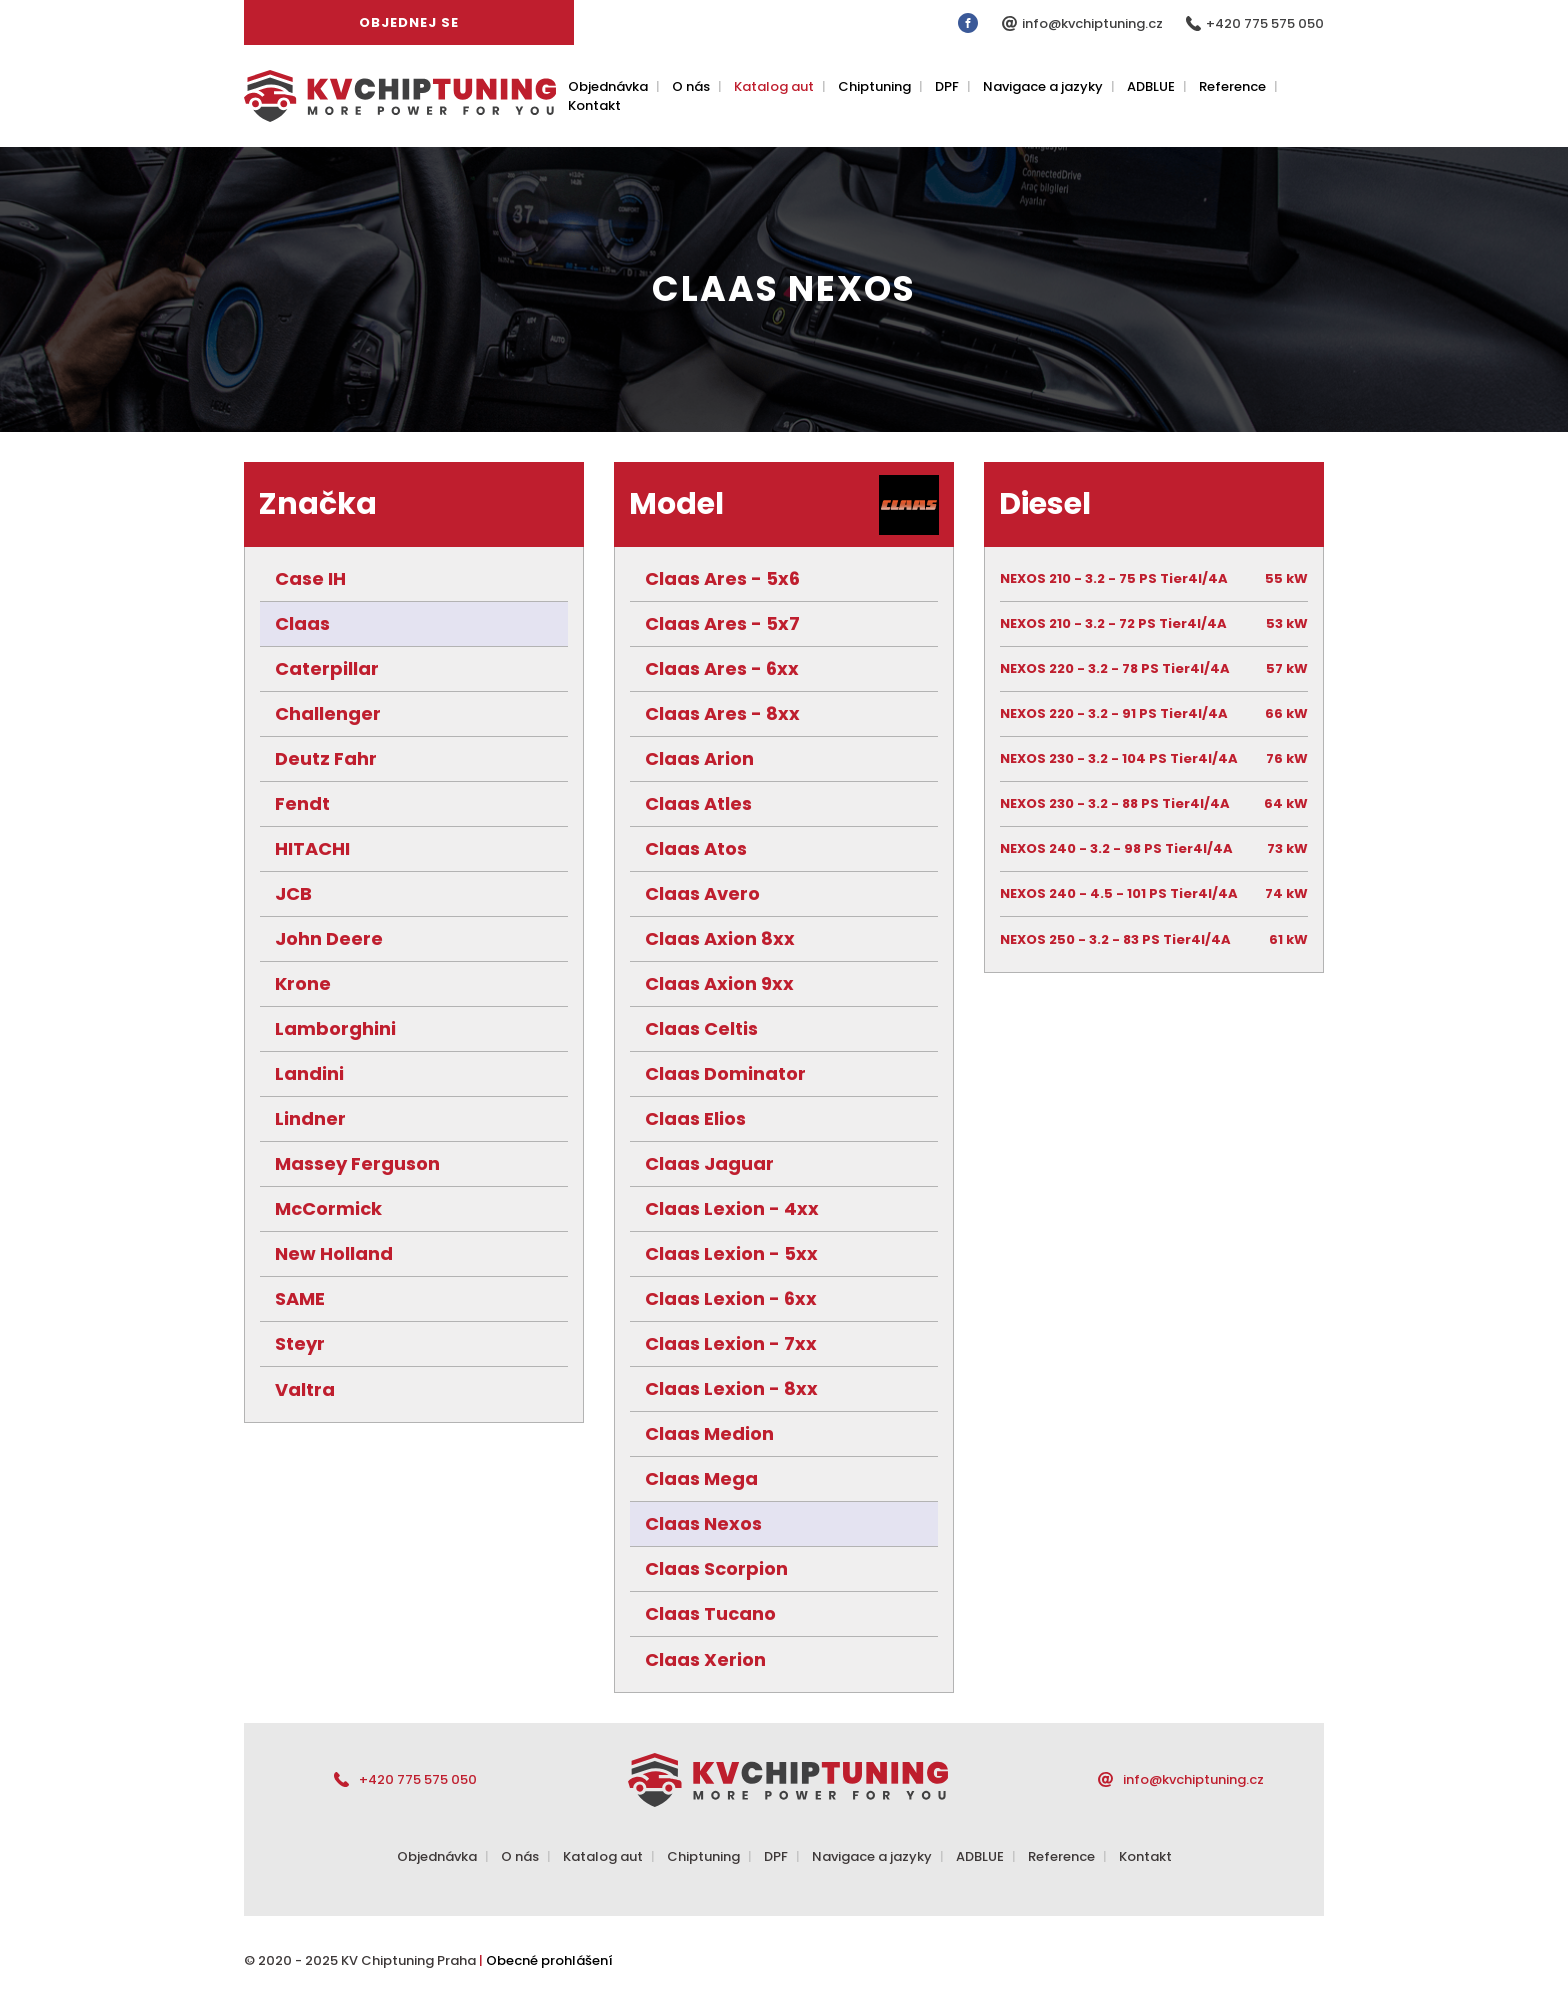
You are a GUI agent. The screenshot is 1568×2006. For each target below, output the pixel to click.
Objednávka (608, 86)
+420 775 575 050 (1265, 23)
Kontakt (594, 105)
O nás (691, 86)
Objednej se (409, 22)
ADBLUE (1151, 86)
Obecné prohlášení (549, 1960)
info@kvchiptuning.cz (1094, 23)
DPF (947, 86)
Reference (1232, 86)
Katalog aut (774, 86)
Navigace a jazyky (1043, 86)
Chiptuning (874, 86)
